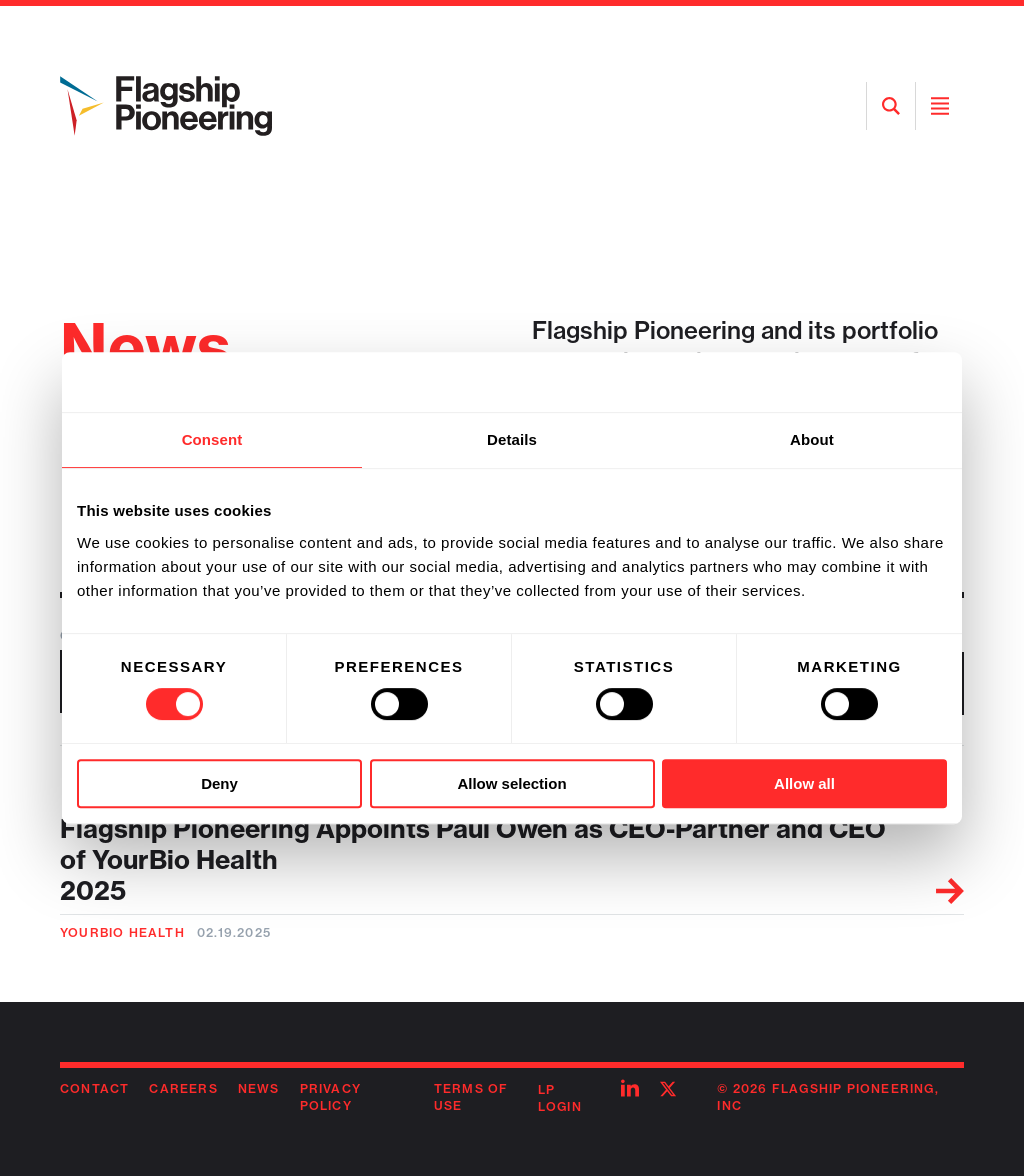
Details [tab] (512, 439)
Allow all (804, 783)
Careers (183, 1088)
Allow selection (511, 783)
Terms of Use (471, 1097)
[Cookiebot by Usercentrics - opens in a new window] (859, 382)
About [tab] (812, 439)
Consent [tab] (212, 439)
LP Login (560, 1098)
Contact (94, 1088)
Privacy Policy (330, 1097)
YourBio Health (122, 932)
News (259, 1088)
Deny (219, 783)
